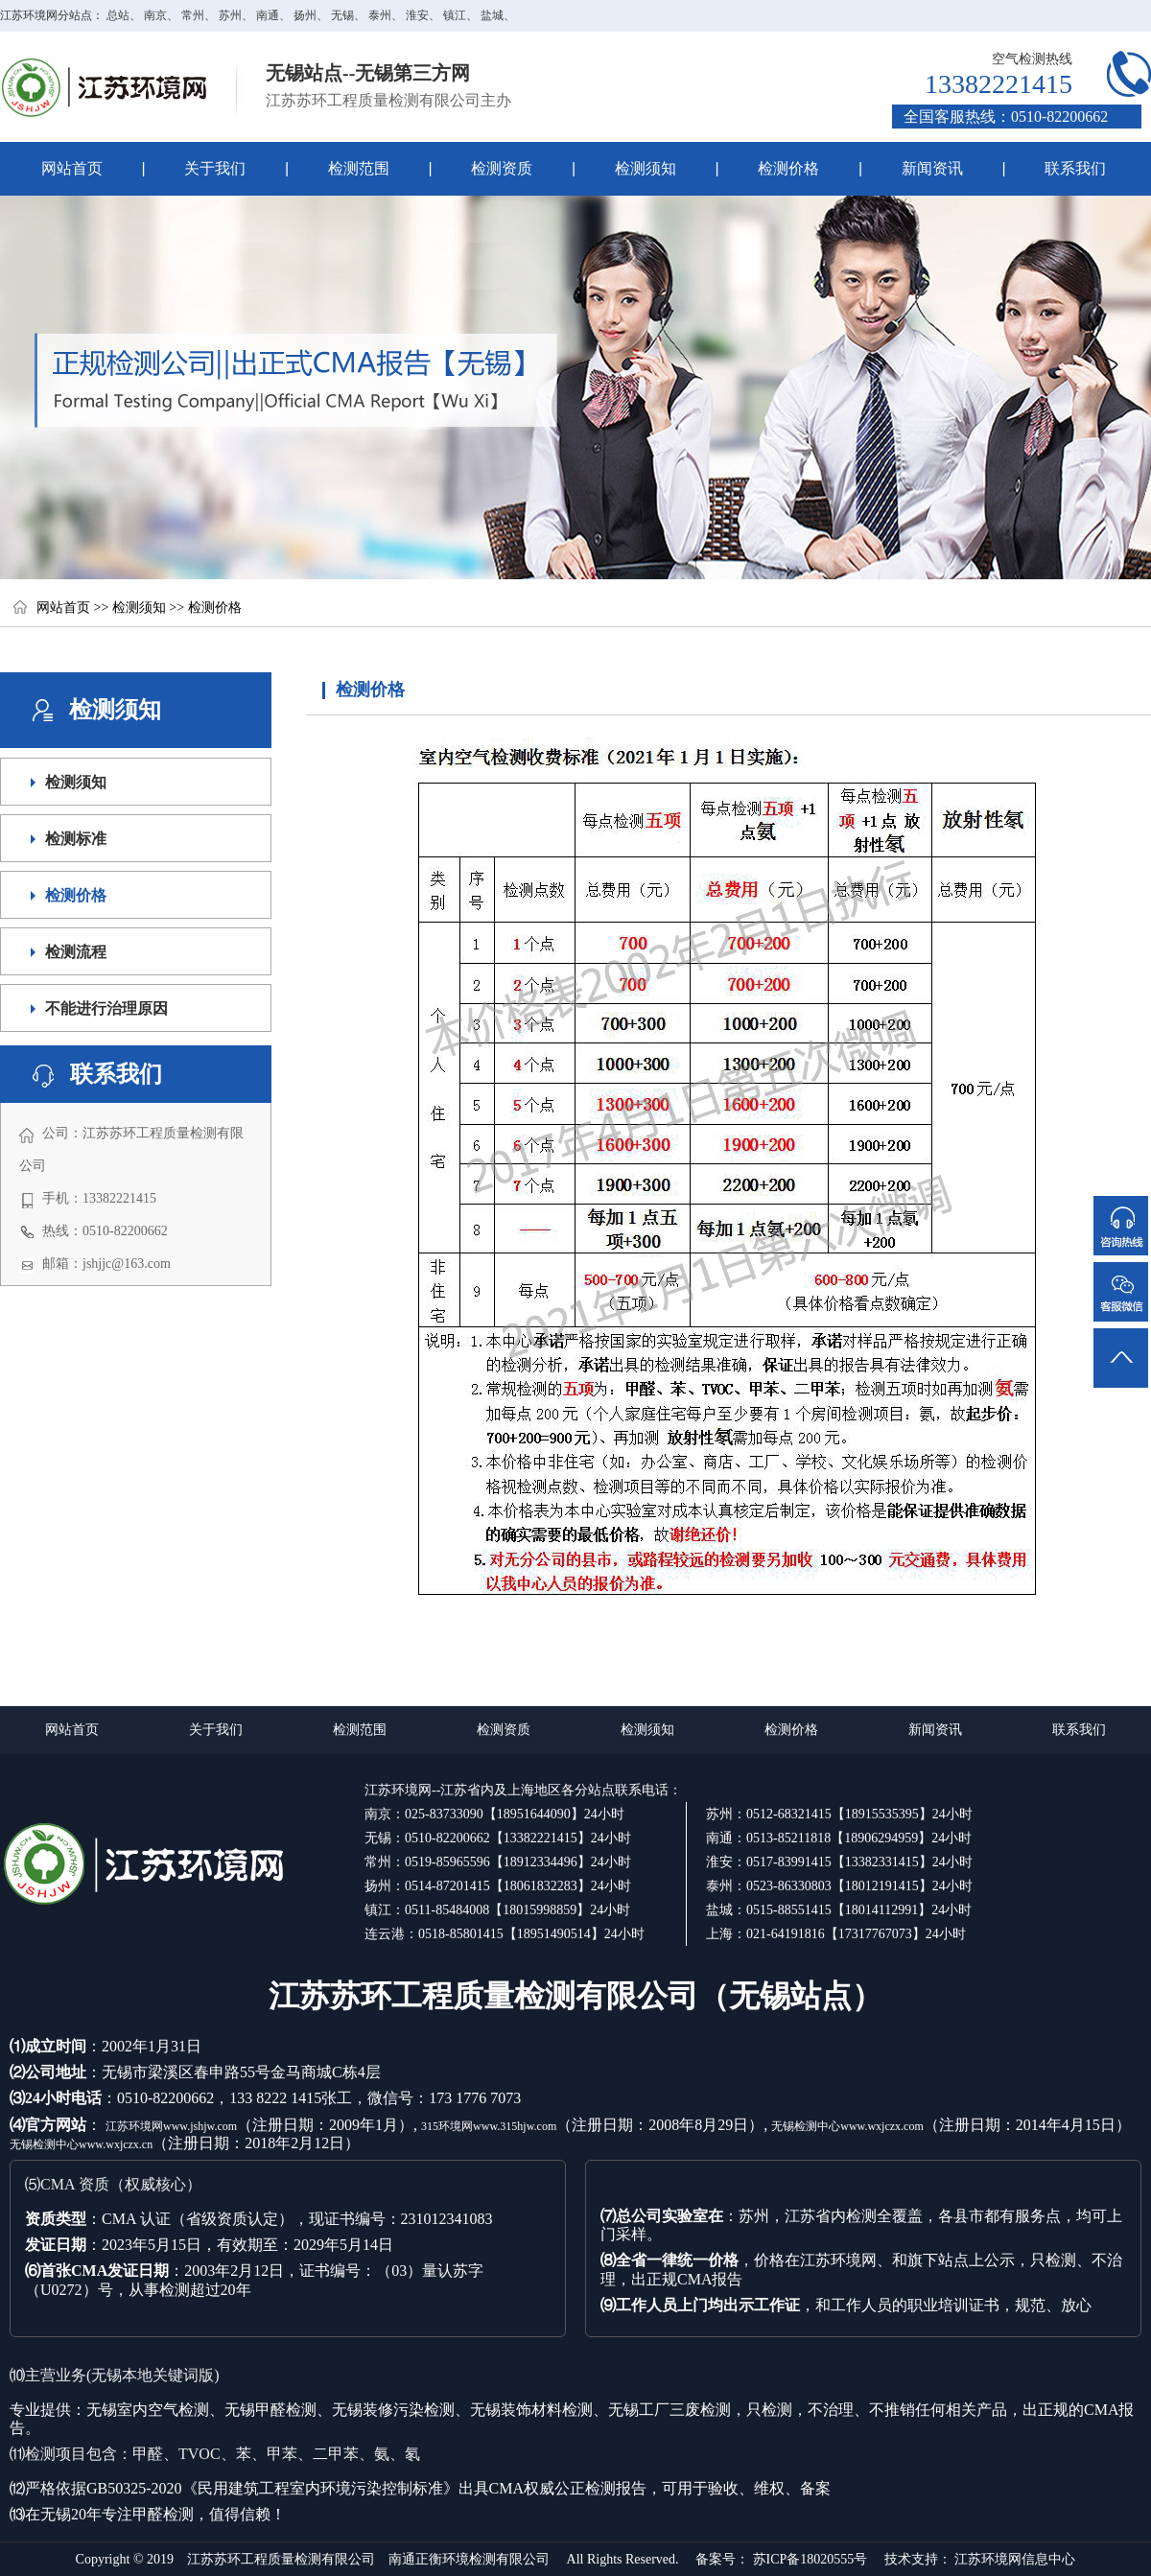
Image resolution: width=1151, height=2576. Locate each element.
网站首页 (72, 168)
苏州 (230, 15)
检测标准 (75, 839)
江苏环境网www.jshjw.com (171, 2126)
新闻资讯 (932, 168)
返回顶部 (1121, 1333)
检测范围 (338, 169)
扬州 (305, 15)
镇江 (454, 15)
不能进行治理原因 (106, 1008)
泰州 (379, 15)
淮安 (417, 15)
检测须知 (625, 169)
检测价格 (788, 168)
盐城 (492, 15)
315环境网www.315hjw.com (488, 2126)
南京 (155, 15)
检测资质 (482, 169)
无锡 (342, 15)
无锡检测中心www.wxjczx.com (847, 2126)
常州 (192, 15)
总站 (117, 15)
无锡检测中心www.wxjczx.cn (81, 2144)
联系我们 (1075, 168)
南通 (267, 15)
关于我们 (195, 169)
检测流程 (75, 952)
